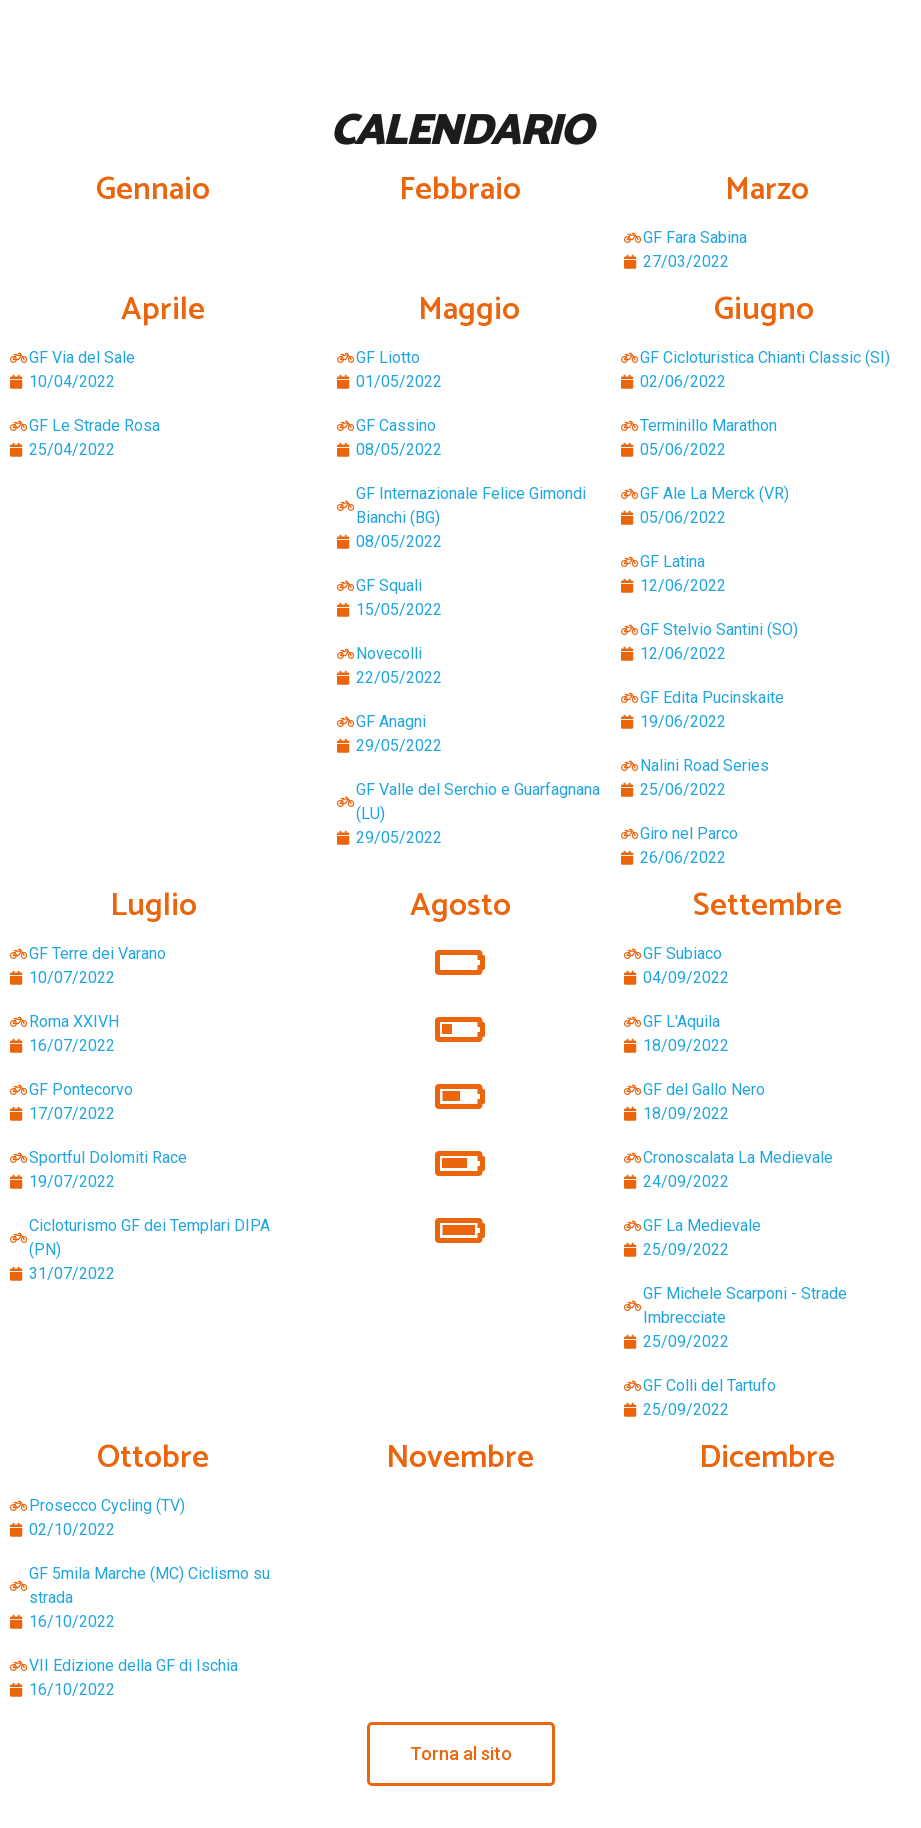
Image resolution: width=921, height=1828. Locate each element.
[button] (461, 1754)
